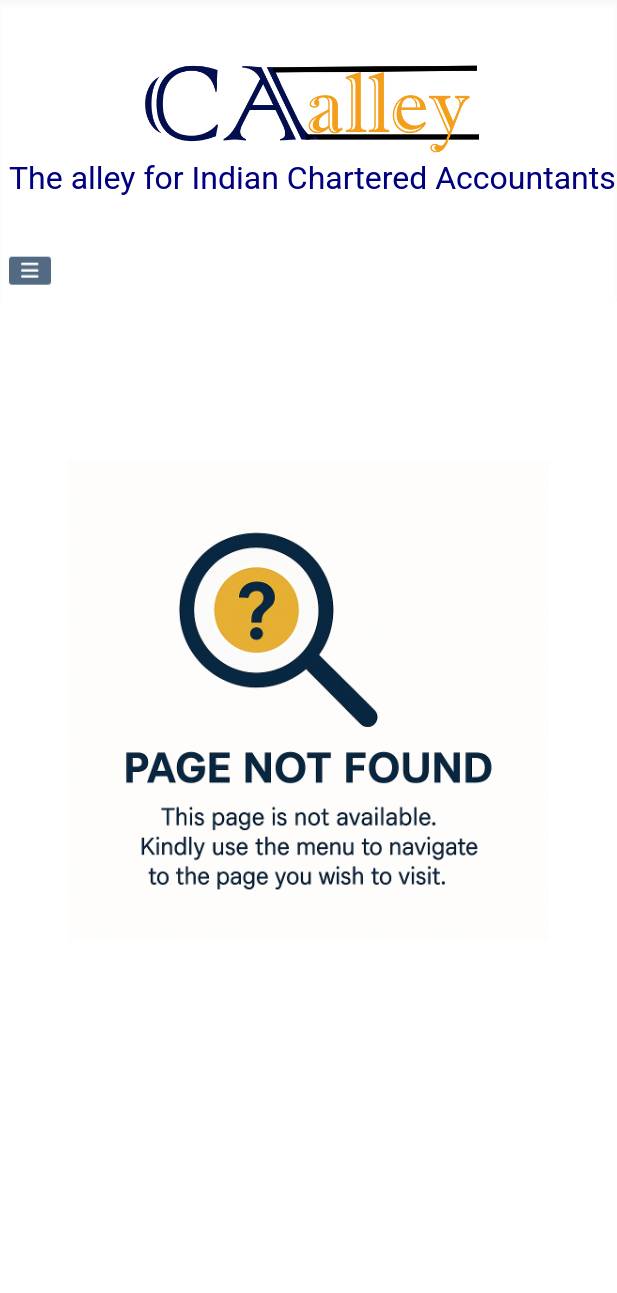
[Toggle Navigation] (30, 270)
